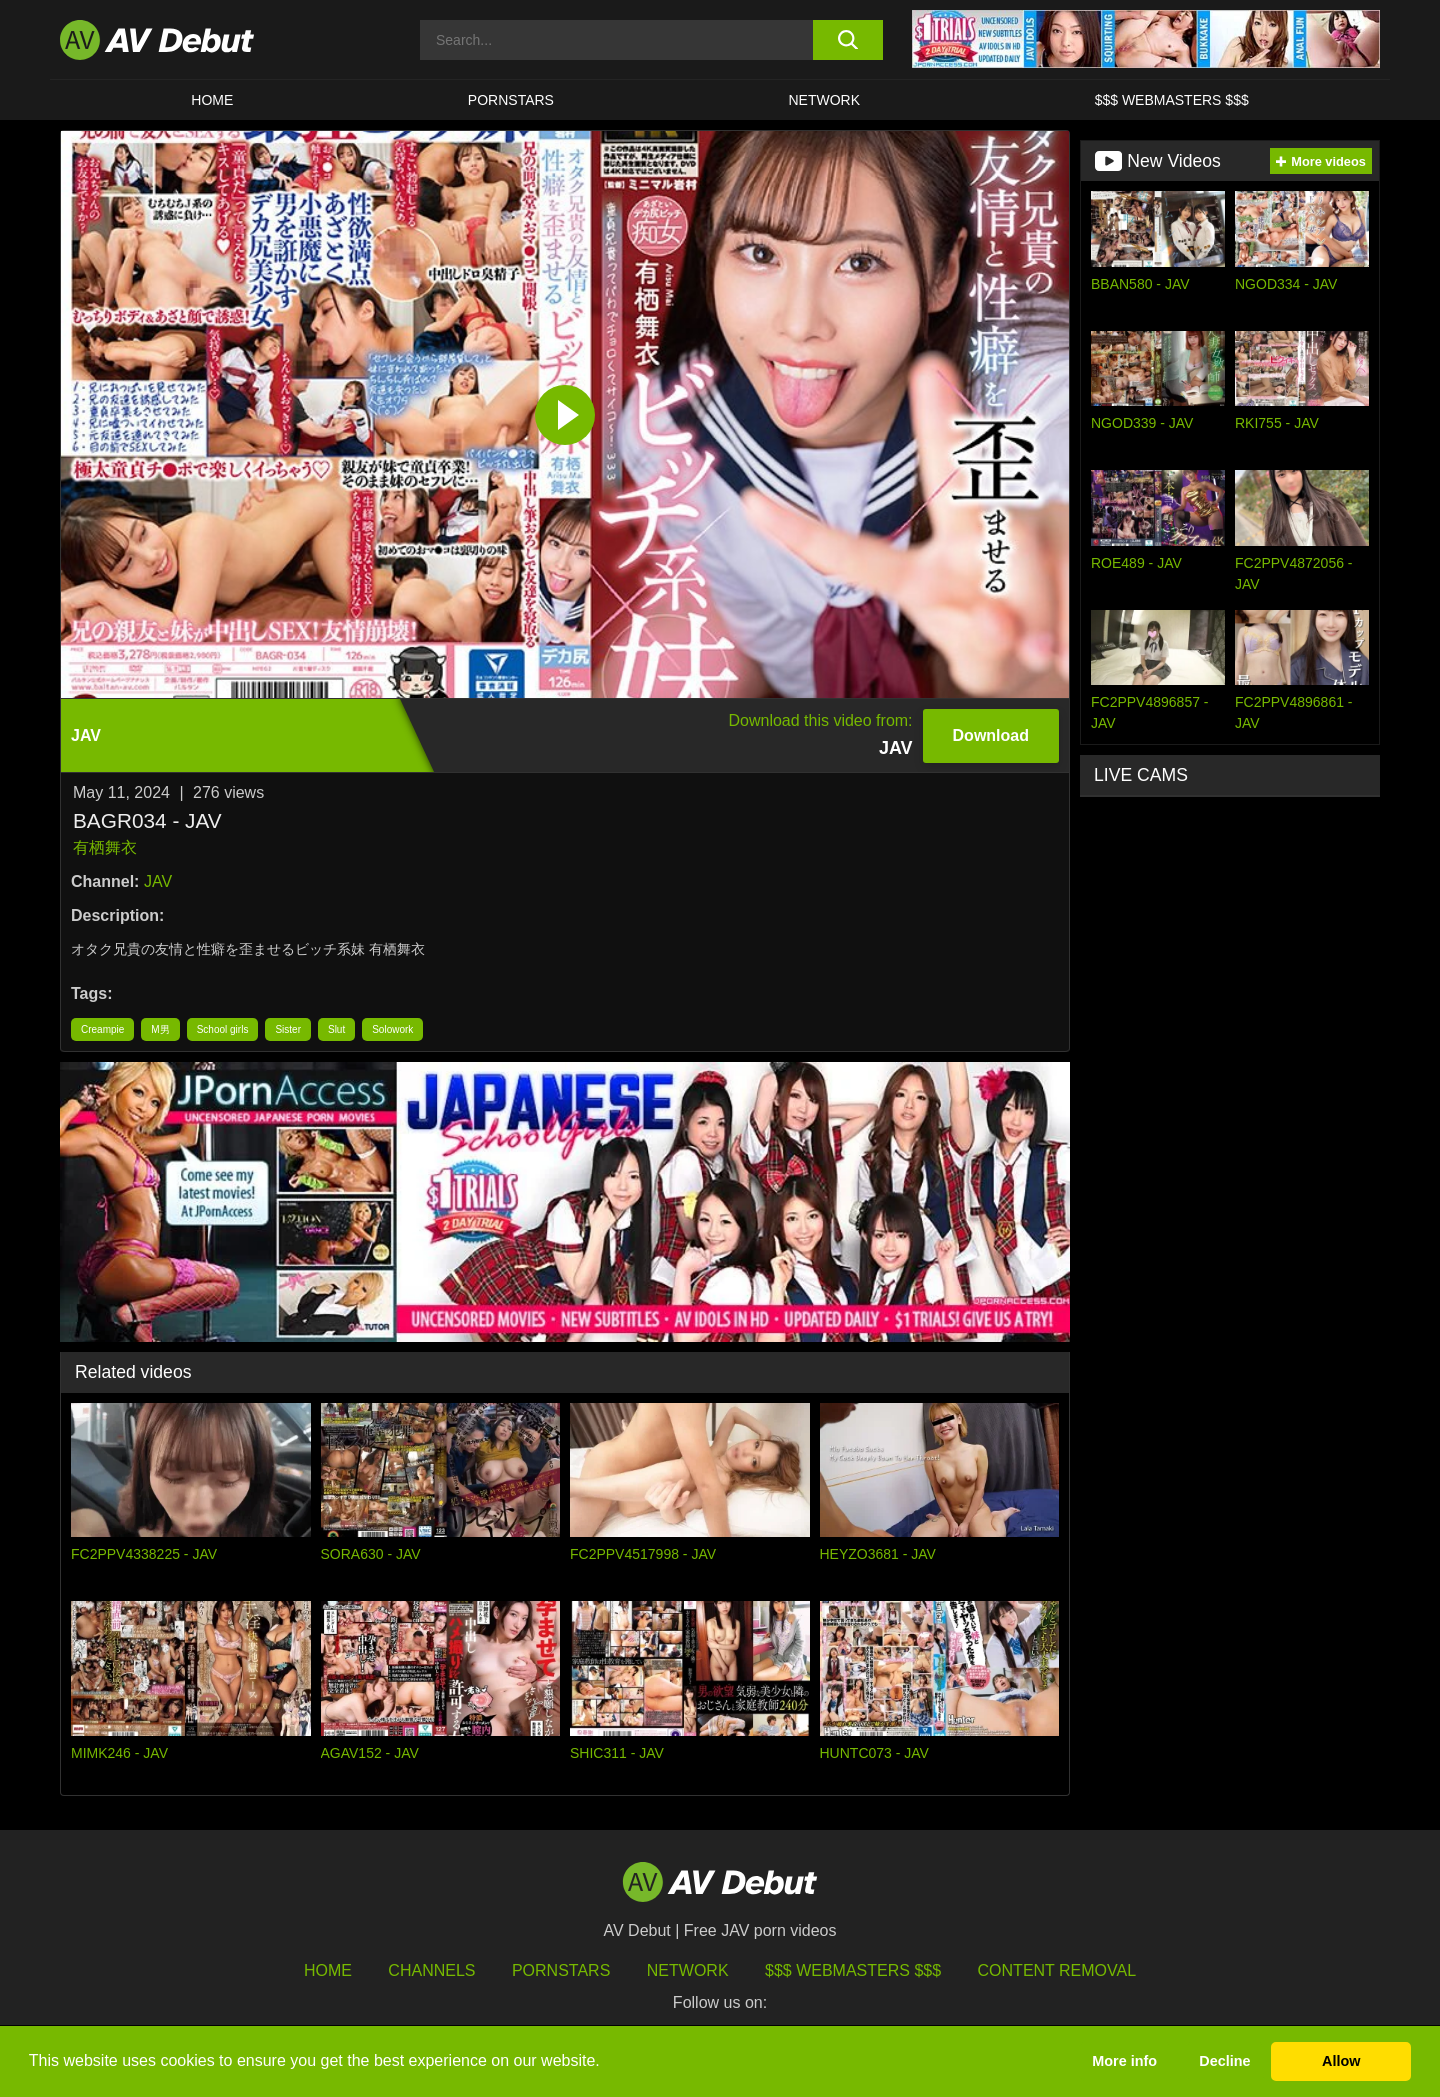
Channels (431, 1970)
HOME (212, 100)
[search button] (847, 40)
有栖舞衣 (105, 847)
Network (825, 100)
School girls (223, 1029)
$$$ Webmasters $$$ (1172, 100)
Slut (336, 1029)
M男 (160, 1029)
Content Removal (1057, 1970)
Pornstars (511, 100)
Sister (288, 1029)
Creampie (102, 1029)
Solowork (392, 1029)
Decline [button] (1224, 2061)
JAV (158, 881)
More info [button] (1124, 2061)
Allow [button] (1341, 2061)
